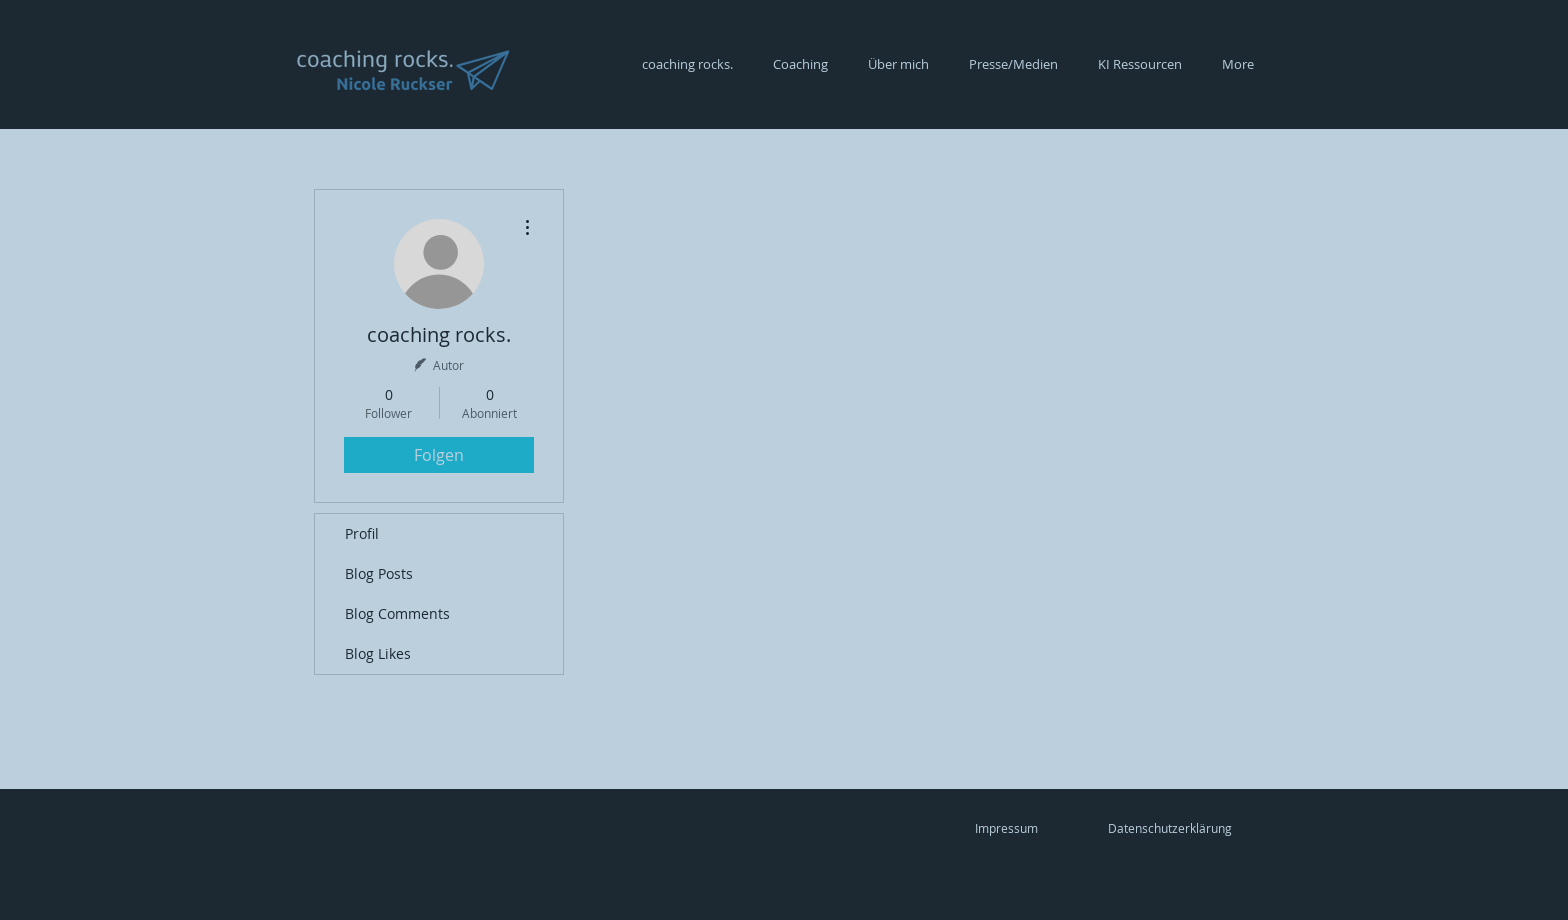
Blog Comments (397, 613)
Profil (362, 533)
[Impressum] (1006, 828)
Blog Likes (378, 653)
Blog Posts (379, 573)
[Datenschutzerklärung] (1170, 828)
